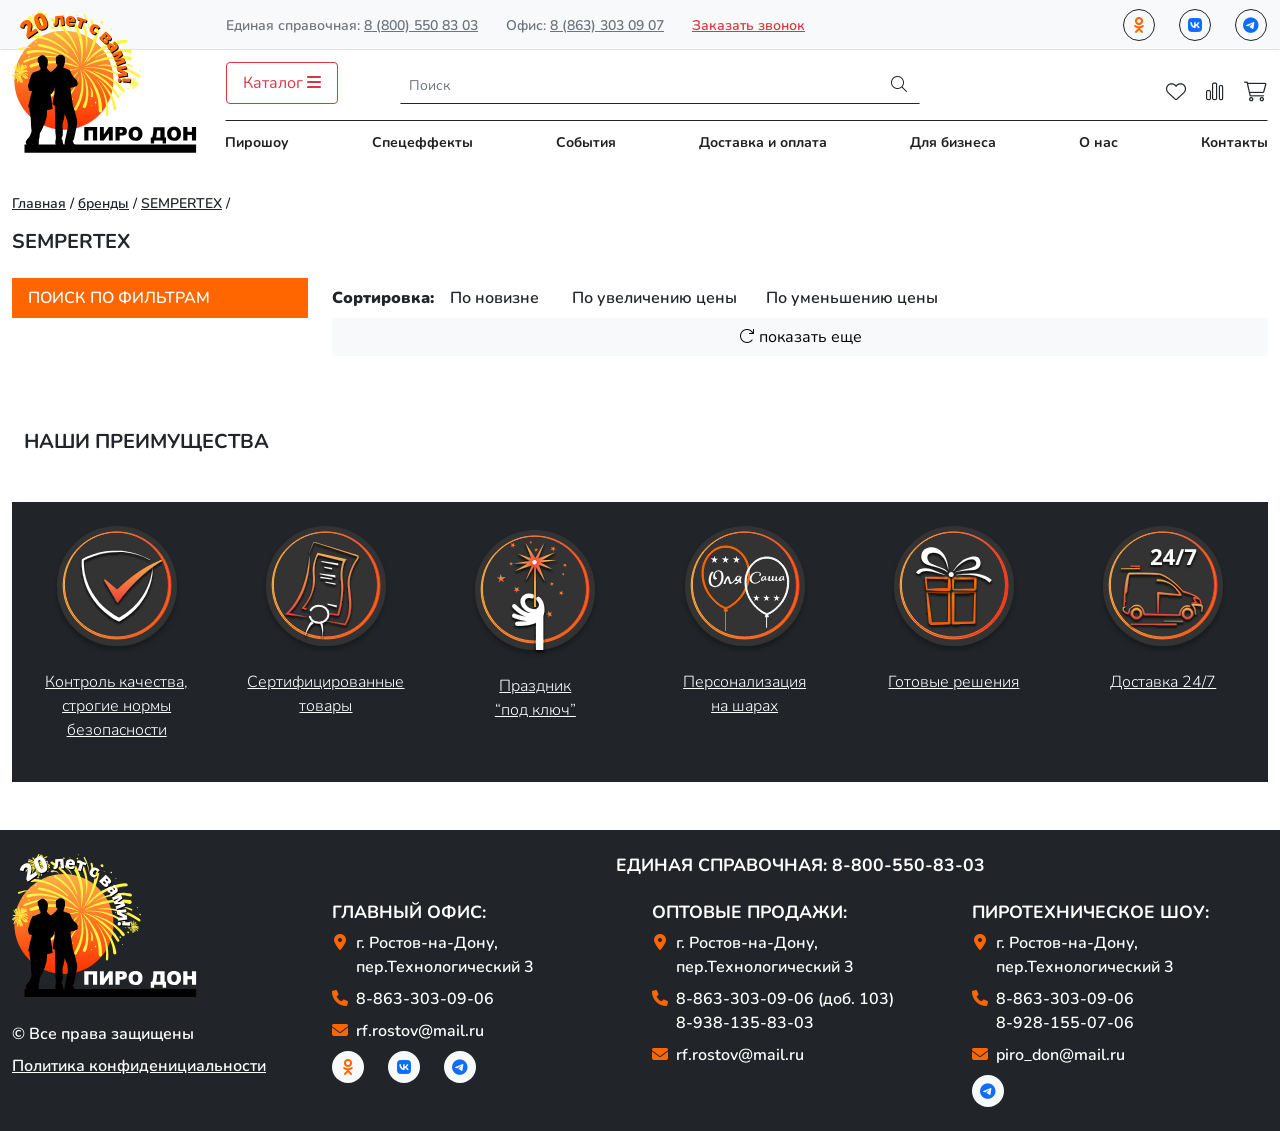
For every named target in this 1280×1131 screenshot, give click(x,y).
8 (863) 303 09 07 (607, 25)
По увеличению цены (654, 298)
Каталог (282, 83)
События (586, 142)
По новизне (494, 298)
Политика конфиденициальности (139, 1066)
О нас (1098, 142)
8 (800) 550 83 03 (421, 25)
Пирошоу (257, 142)
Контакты (1234, 142)
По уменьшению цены (852, 298)
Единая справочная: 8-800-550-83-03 (800, 865)
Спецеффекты (422, 142)
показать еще (800, 337)
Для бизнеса (953, 142)
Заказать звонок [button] (748, 25)
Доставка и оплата (763, 142)
